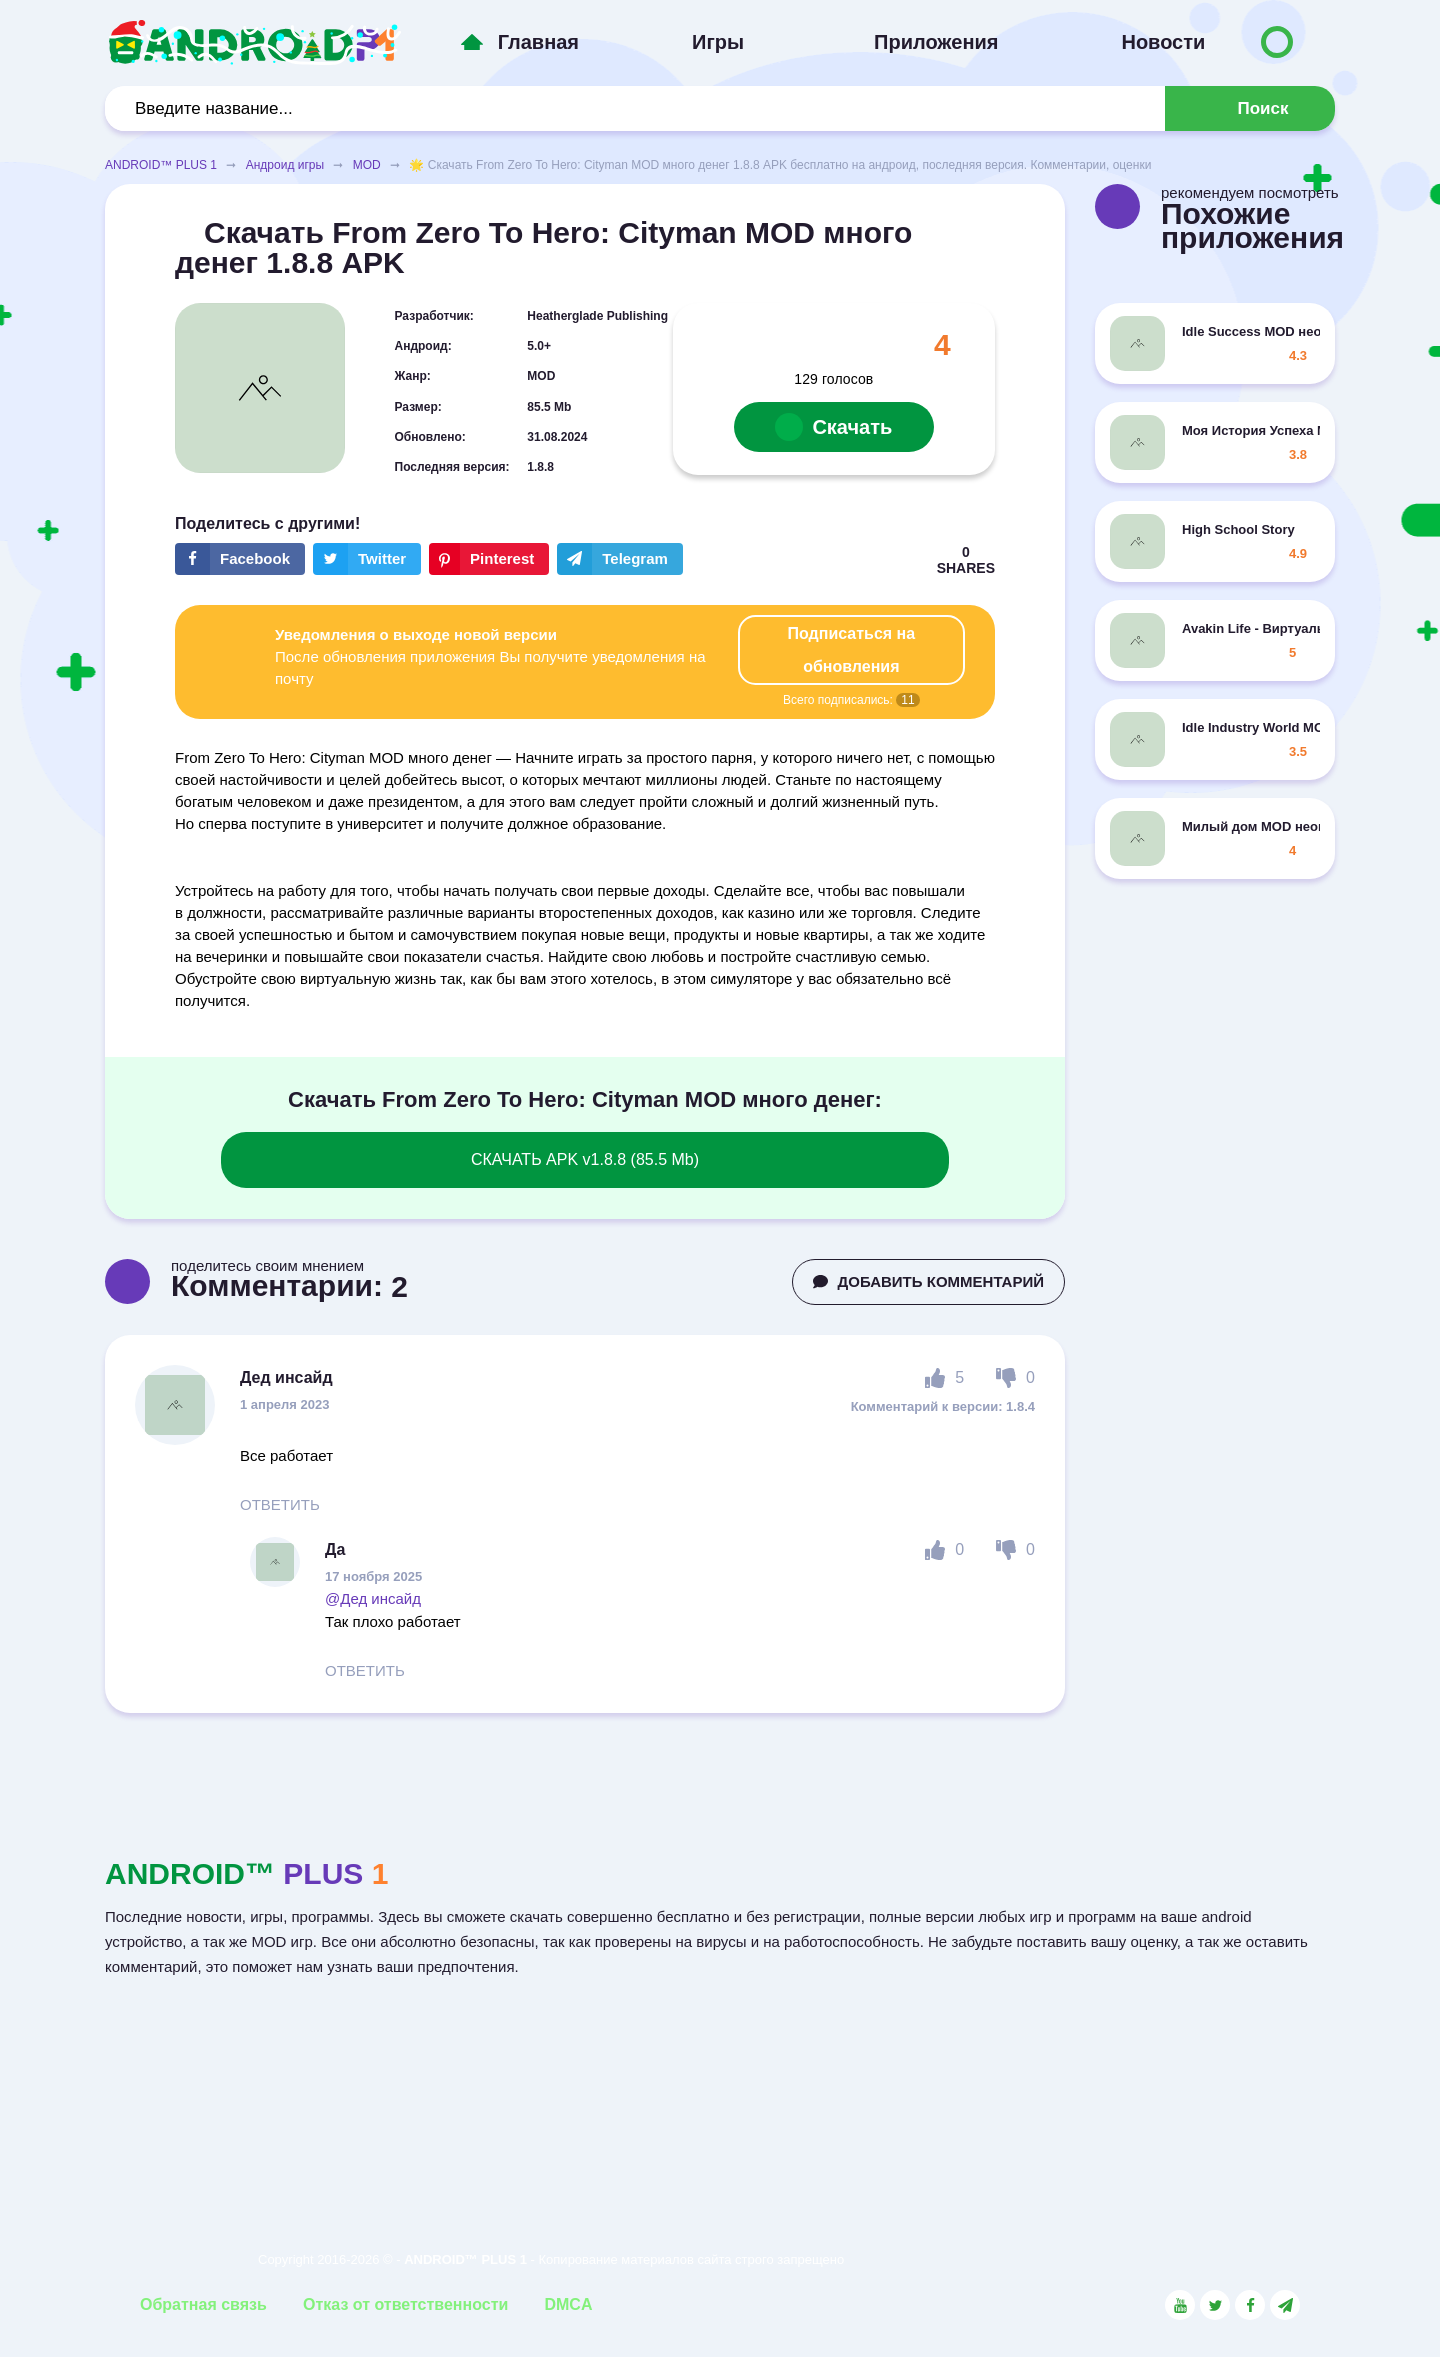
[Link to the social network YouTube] (1180, 2305)
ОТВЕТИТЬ (280, 1504)
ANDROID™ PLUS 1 (161, 165)
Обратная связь (203, 2304)
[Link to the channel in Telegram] (1285, 2305)
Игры (718, 42)
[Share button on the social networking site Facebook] (240, 559)
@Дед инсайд (373, 1598)
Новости (1163, 42)
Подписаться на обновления (852, 650)
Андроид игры (285, 165)
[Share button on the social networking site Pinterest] (489, 559)
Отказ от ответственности (405, 2304)
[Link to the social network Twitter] (1215, 2305)
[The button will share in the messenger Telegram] (620, 559)
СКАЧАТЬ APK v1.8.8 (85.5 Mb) (585, 1159)
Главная (538, 42)
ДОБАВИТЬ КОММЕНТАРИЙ (928, 1281)
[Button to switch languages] (1277, 42)
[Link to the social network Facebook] (1250, 2305)
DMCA (568, 2304)
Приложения (936, 42)
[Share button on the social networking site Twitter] (367, 559)
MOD (367, 165)
